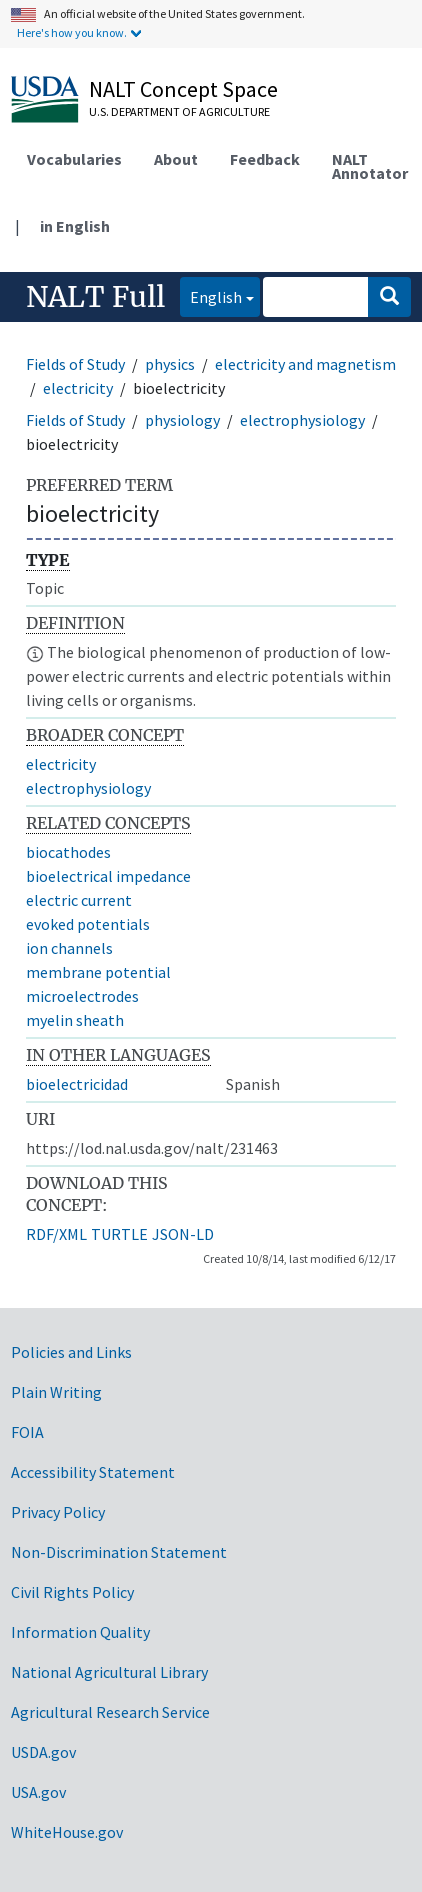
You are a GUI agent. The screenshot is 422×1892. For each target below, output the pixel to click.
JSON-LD (183, 1234)
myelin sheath (75, 1020)
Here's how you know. (72, 32)
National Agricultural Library (109, 1672)
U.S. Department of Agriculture (179, 111)
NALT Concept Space (183, 89)
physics (170, 364)
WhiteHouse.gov (67, 1832)
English (211, 295)
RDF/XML (56, 1234)
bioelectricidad (77, 1084)
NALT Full (95, 297)
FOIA (27, 1432)
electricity (78, 388)
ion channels (69, 948)
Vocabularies (74, 159)
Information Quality (80, 1632)
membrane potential (98, 972)
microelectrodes (82, 996)
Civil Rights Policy (72, 1592)
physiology (182, 420)
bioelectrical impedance (108, 876)
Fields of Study (75, 364)
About (176, 159)
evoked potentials (88, 924)
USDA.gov (43, 1752)
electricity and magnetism (305, 364)
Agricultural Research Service (110, 1712)
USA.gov (38, 1792)
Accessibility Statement (93, 1472)
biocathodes (68, 852)
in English (75, 226)
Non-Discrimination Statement (119, 1552)
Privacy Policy (58, 1512)
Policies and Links (71, 1352)
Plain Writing (56, 1392)
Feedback (265, 159)
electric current (79, 900)
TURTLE (119, 1234)
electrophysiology (302, 420)
